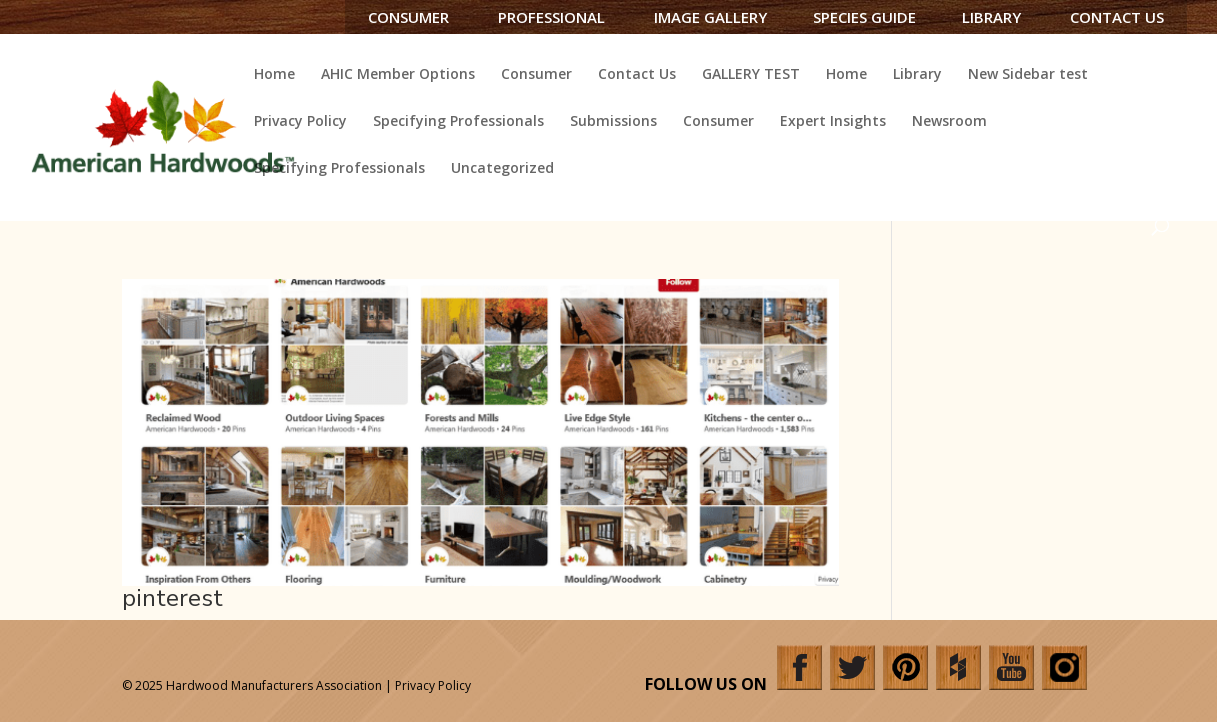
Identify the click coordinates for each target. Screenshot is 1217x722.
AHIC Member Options (398, 75)
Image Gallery (710, 17)
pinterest (172, 598)
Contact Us (1117, 17)
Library (991, 17)
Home (274, 75)
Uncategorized (502, 169)
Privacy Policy (300, 122)
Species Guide (864, 17)
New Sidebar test (1028, 75)
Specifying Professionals (458, 122)
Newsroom (949, 122)
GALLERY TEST (751, 75)
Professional (551, 17)
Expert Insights (833, 122)
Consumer (408, 17)
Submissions (613, 122)
